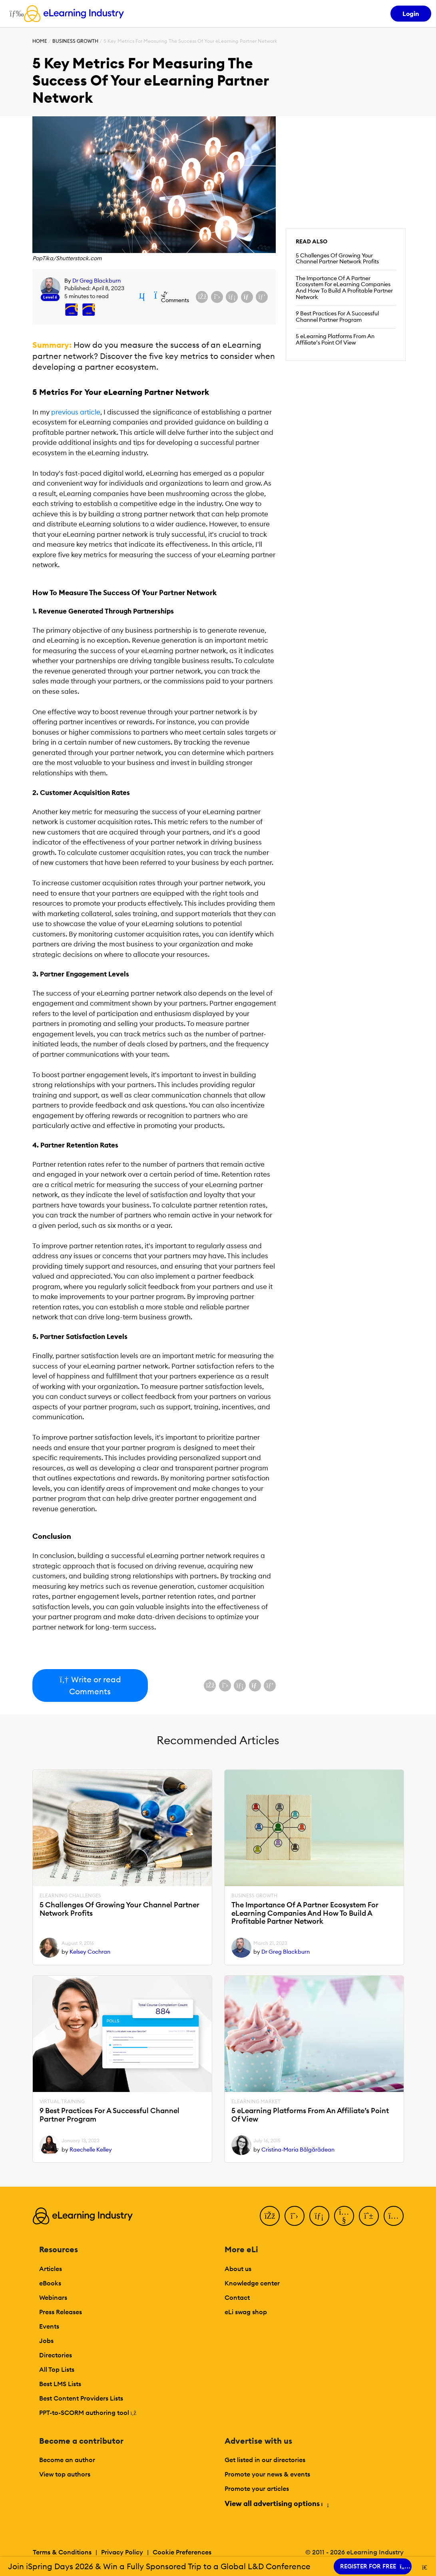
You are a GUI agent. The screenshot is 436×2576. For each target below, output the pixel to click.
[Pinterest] (369, 2216)
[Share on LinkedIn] (232, 297)
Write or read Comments (90, 1685)
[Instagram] (394, 2216)
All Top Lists (56, 2369)
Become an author (67, 2460)
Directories (55, 2355)
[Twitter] (295, 2216)
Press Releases (60, 2312)
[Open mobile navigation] (14, 13)
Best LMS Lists (60, 2384)
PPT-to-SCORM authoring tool (88, 2413)
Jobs (46, 2341)
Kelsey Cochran (90, 1951)
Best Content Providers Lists (81, 2398)
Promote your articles (257, 2488)
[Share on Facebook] (202, 297)
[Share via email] (247, 297)
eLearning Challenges (70, 1896)
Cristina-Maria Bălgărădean (297, 2149)
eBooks (50, 2283)
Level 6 (50, 297)
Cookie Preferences (182, 2552)
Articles (50, 2269)
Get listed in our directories (265, 2460)
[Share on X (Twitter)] (217, 297)
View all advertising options (276, 2503)
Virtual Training (62, 2101)
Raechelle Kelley (91, 2149)
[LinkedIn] (319, 2216)
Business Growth (75, 41)
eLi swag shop (246, 2312)
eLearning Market (256, 2101)
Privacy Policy (122, 2552)
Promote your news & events (267, 2474)
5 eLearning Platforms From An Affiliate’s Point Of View (335, 339)
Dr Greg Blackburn (96, 280)
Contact (237, 2297)
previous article (75, 412)
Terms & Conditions (62, 2552)
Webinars (53, 2297)
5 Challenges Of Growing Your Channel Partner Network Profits (337, 258)
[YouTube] (344, 2216)
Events (49, 2326)
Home (39, 41)
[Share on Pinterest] (262, 297)
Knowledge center (252, 2283)
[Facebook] (270, 2216)
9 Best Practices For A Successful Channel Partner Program (337, 316)
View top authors (64, 2474)
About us (238, 2269)
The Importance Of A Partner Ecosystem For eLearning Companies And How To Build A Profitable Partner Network (344, 288)
